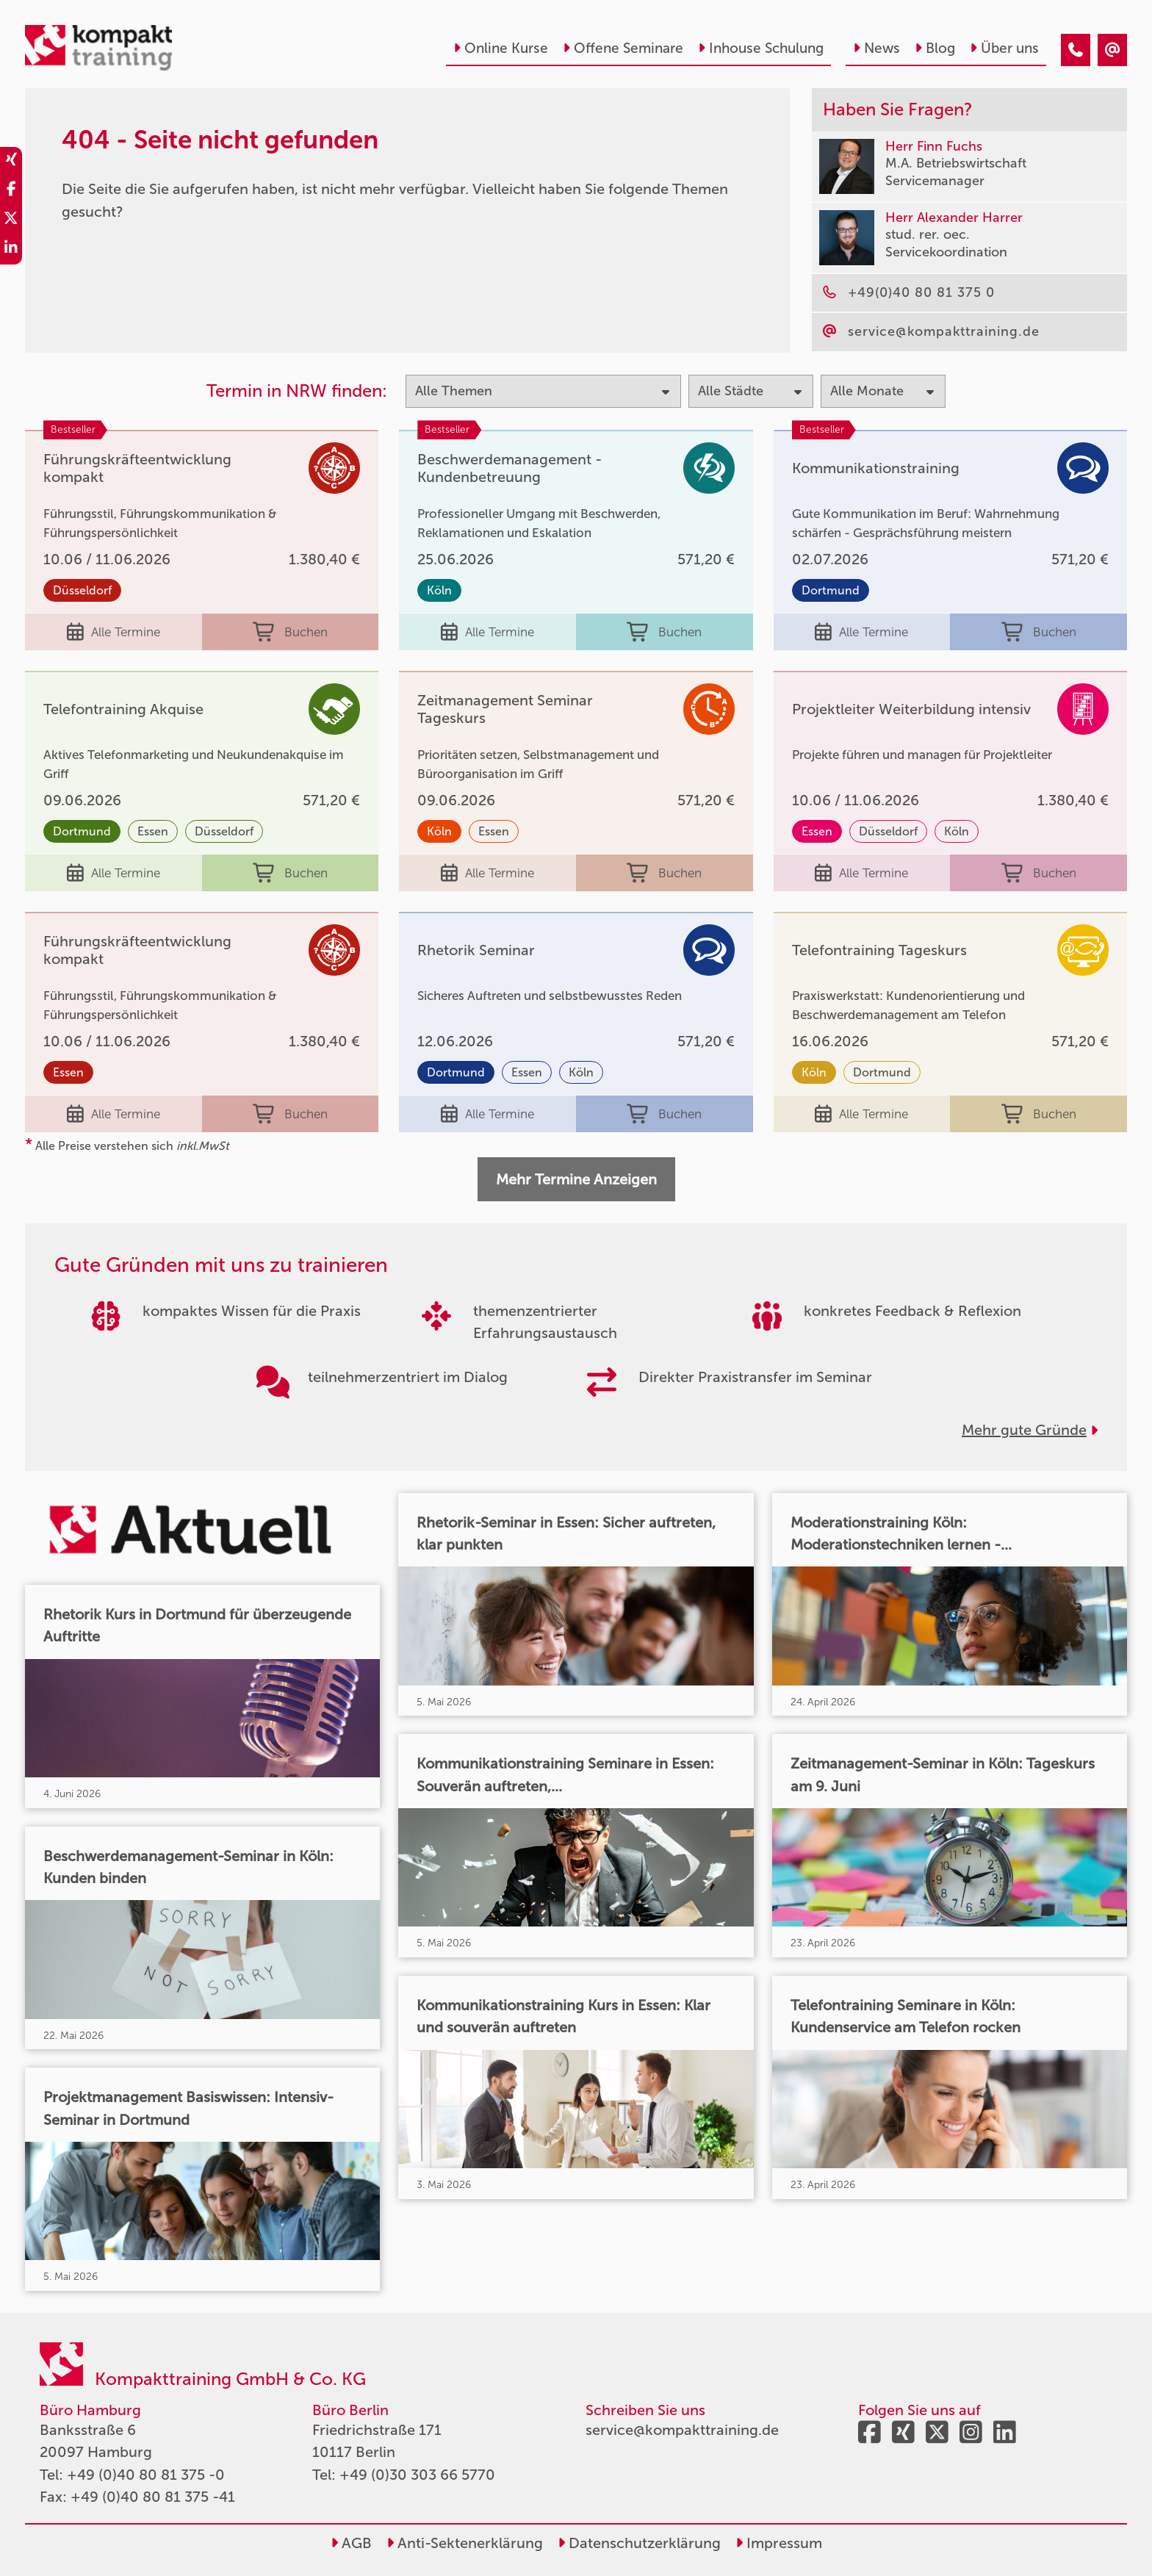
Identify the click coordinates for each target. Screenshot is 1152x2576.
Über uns (1004, 48)
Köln (439, 590)
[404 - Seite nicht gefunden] (1075, 50)
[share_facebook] (11, 191)
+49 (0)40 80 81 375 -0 (146, 2474)
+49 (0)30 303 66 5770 (417, 2474)
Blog (935, 48)
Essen (152, 831)
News (876, 48)
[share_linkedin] (11, 250)
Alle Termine (113, 631)
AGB (351, 2543)
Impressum (778, 2543)
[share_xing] (11, 161)
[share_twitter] (11, 220)
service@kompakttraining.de (682, 2430)
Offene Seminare (623, 48)
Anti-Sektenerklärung (464, 2543)
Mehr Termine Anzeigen (576, 1179)
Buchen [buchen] (290, 631)
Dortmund (831, 590)
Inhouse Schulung (761, 48)
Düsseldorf (82, 590)
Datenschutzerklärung (639, 2543)
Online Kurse (500, 48)
